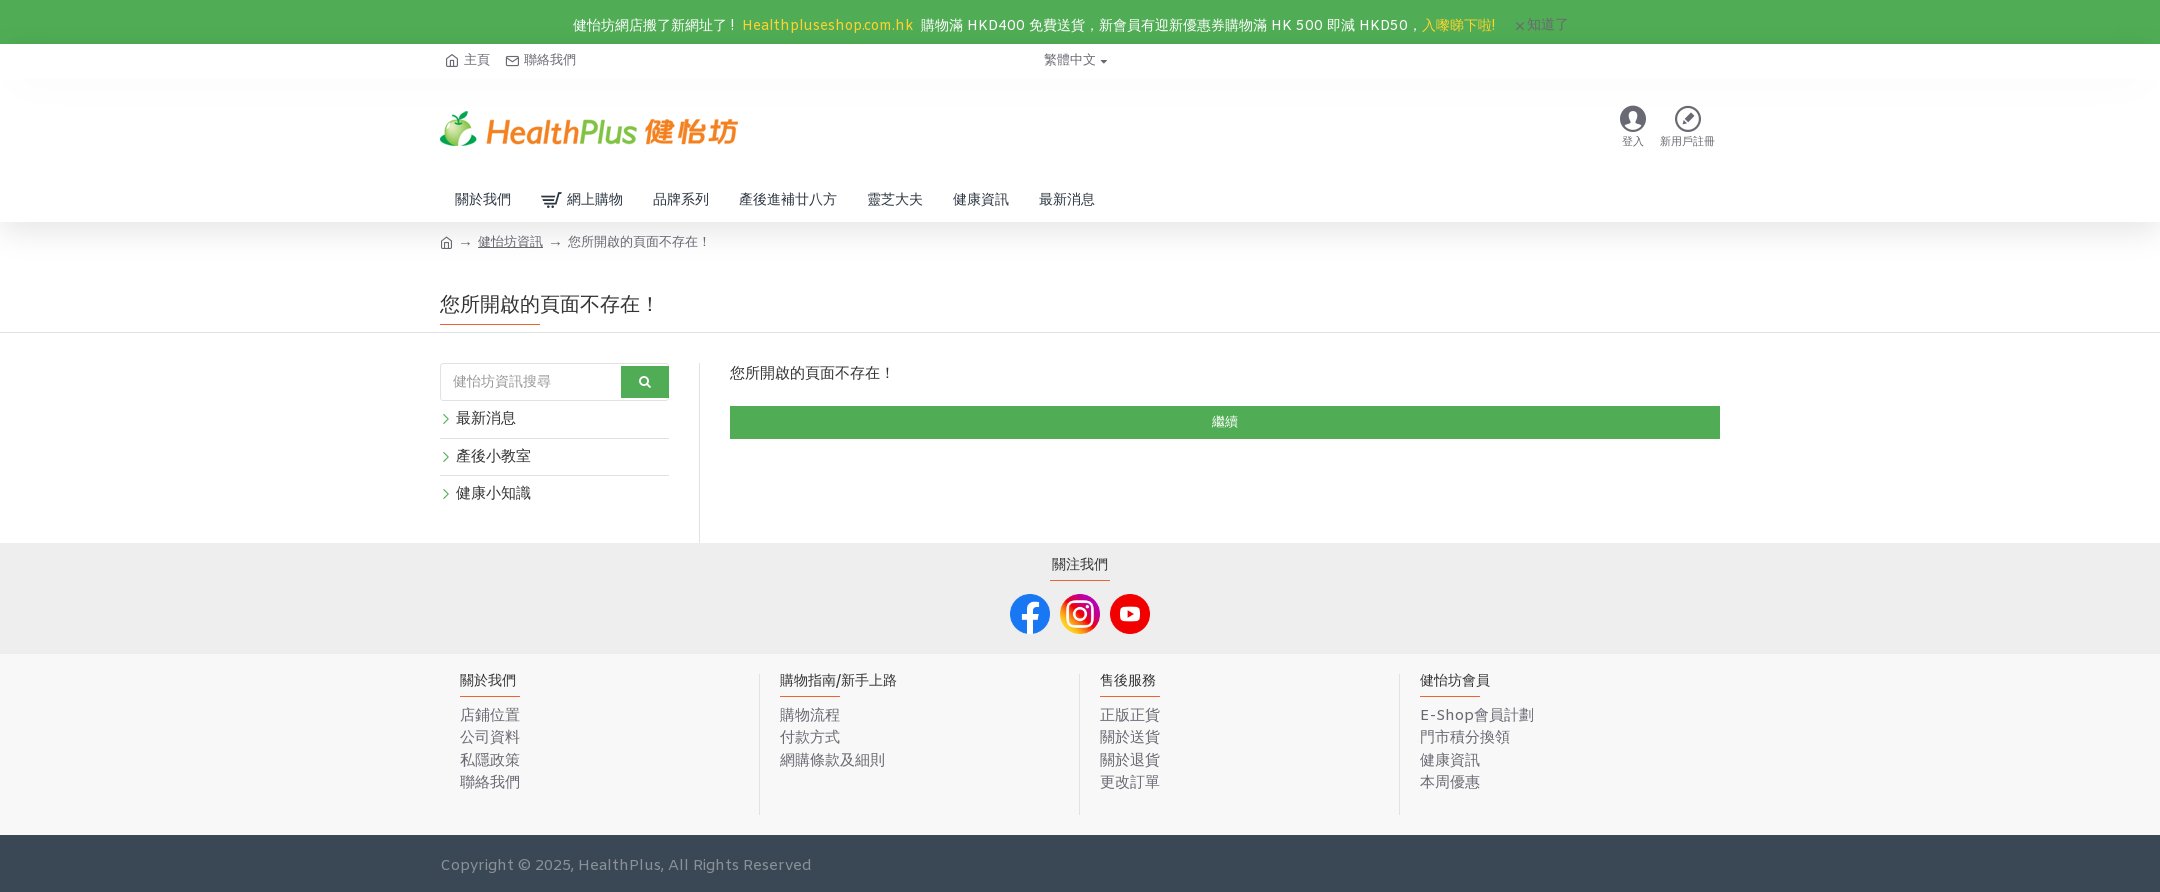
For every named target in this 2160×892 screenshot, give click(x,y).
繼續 (1225, 422)
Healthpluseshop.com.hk (827, 26)
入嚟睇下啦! (1458, 26)
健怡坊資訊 (510, 242)
